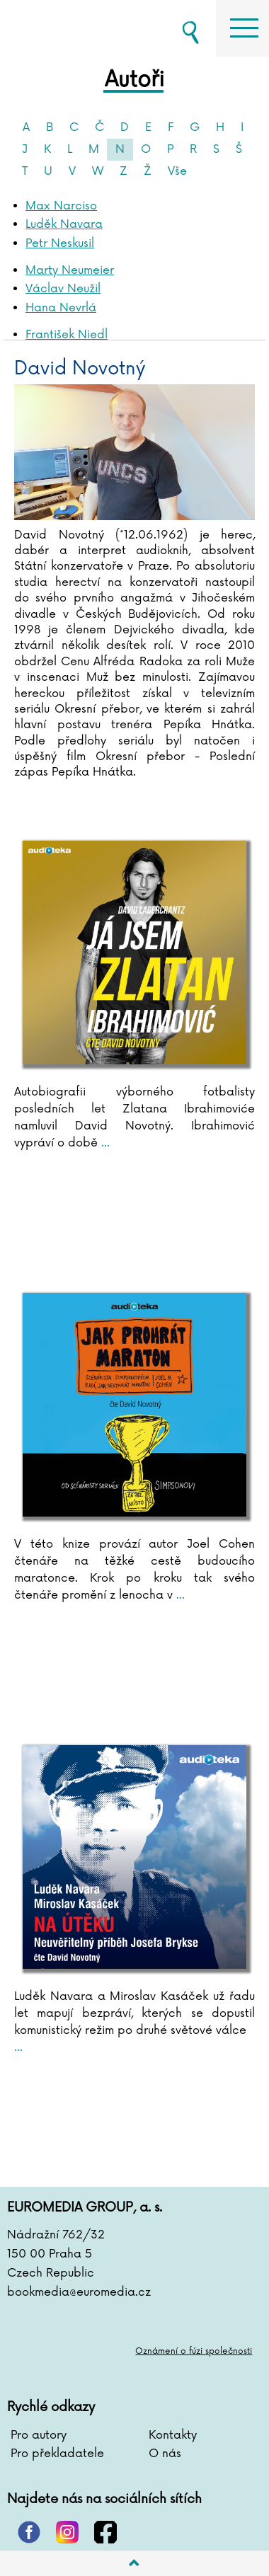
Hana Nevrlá (60, 308)
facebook (105, 2532)
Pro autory (39, 2435)
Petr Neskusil (59, 243)
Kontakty (173, 2435)
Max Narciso (61, 206)
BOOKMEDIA (78, 28)
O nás (165, 2453)
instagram (67, 2532)
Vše (177, 171)
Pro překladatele (57, 2453)
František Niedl (66, 335)
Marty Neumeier (69, 270)
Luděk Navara (64, 224)
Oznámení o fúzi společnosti (193, 2351)
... (104, 1143)
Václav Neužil (63, 289)
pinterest (29, 2532)
